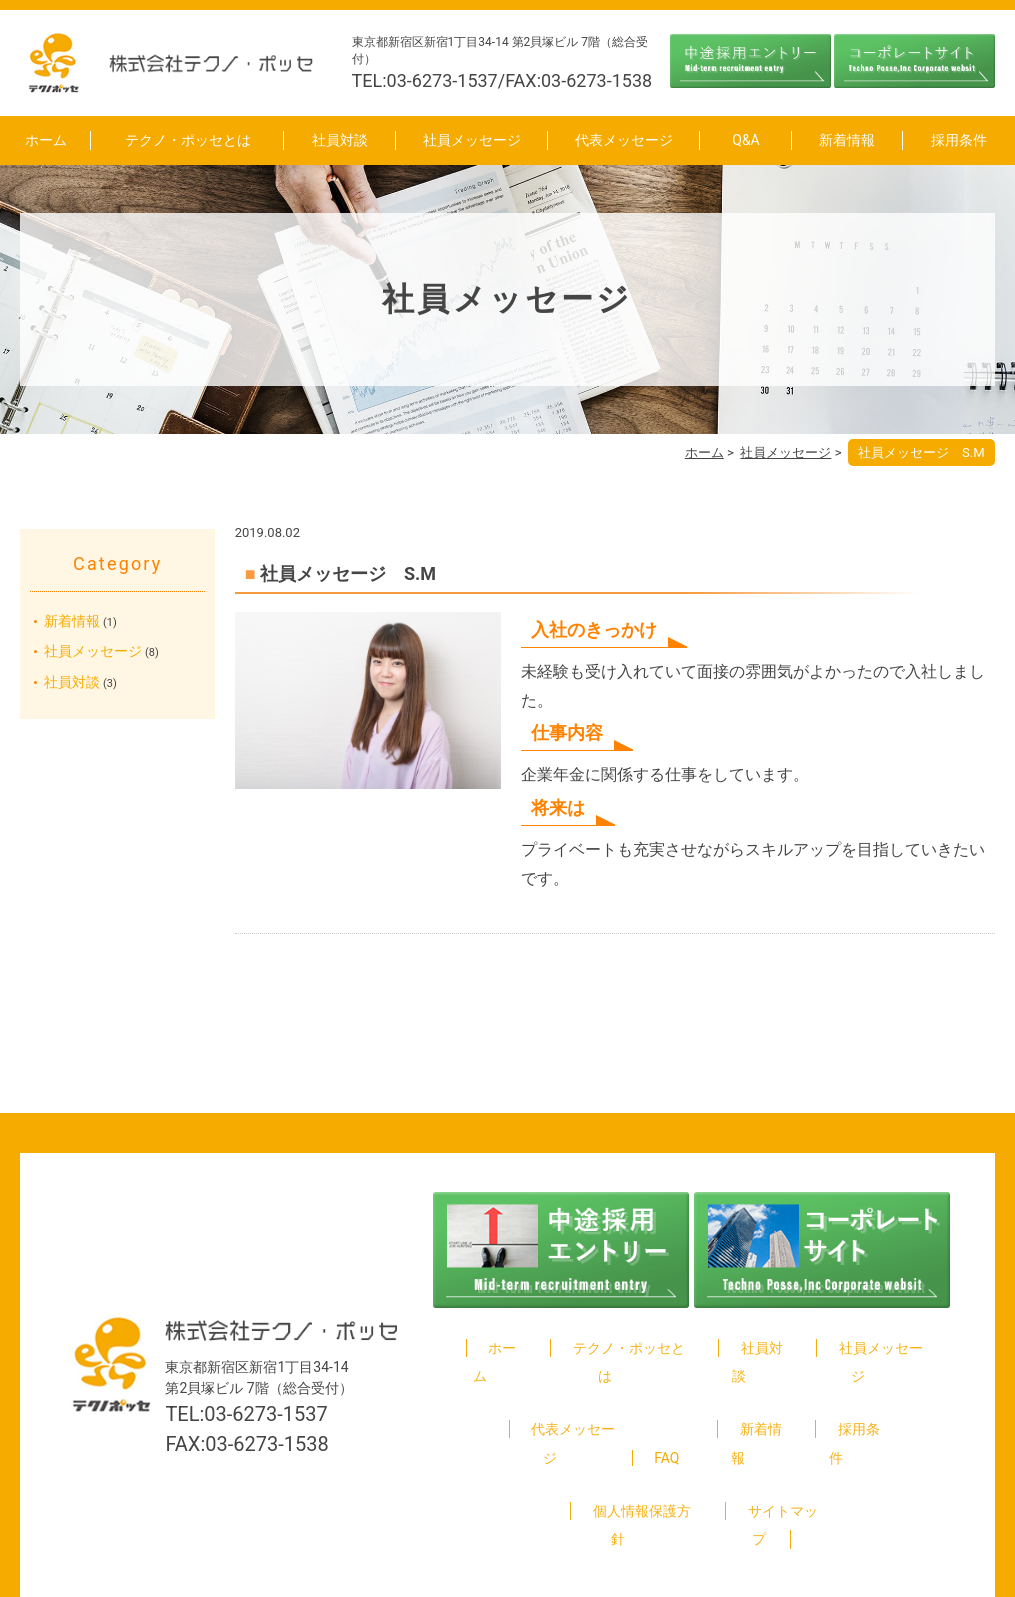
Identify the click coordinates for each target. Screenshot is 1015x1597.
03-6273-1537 (265, 1370)
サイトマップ (772, 1453)
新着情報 (847, 140)
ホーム (46, 140)
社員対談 (340, 140)
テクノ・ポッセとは (188, 140)
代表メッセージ (624, 140)
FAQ (666, 1400)
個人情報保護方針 (631, 1453)
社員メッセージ (472, 140)
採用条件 (959, 140)
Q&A (745, 140)
